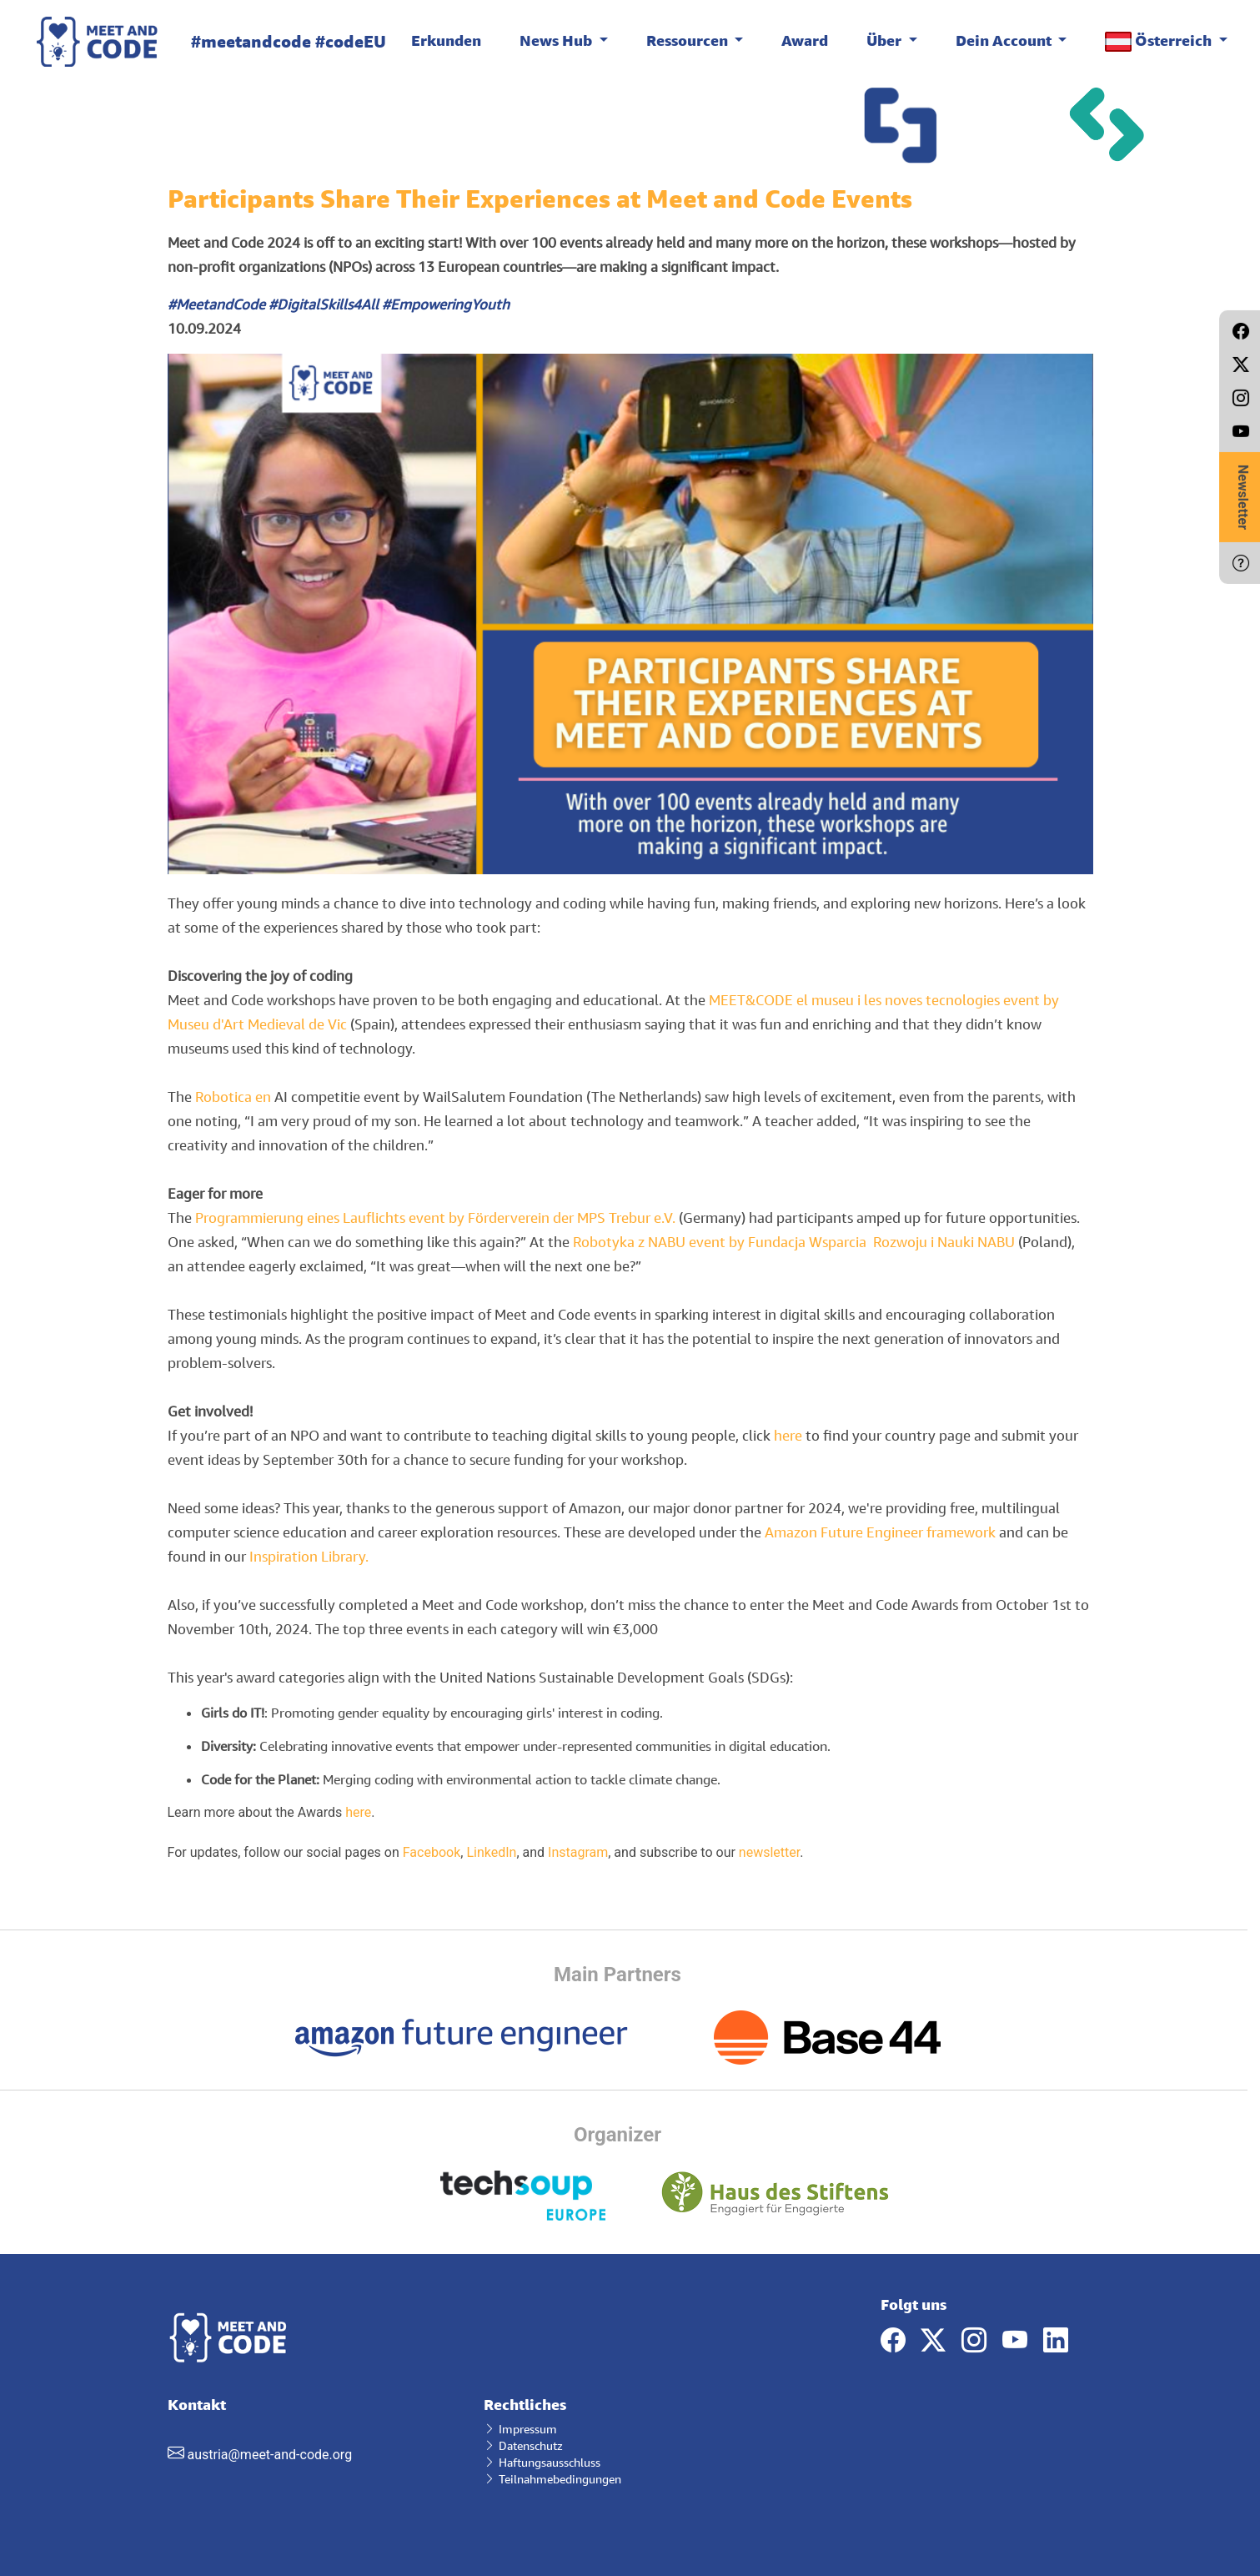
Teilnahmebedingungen (552, 2479)
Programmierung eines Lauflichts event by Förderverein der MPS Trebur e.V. (435, 1217)
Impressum (520, 2429)
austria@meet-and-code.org (269, 2455)
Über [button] (885, 40)
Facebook (431, 1852)
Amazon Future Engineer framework (880, 1532)
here (788, 1435)
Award (804, 40)
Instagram (578, 1852)
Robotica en (234, 1096)
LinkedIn (491, 1852)
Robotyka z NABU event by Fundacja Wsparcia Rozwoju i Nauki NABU (794, 1241)
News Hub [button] (557, 40)
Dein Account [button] (1005, 40)
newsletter (769, 1852)
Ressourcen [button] (688, 40)
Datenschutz (523, 2445)
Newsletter (1243, 497)
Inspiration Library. (309, 1556)
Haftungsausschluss (542, 2462)
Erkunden (446, 40)
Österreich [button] (1160, 41)
